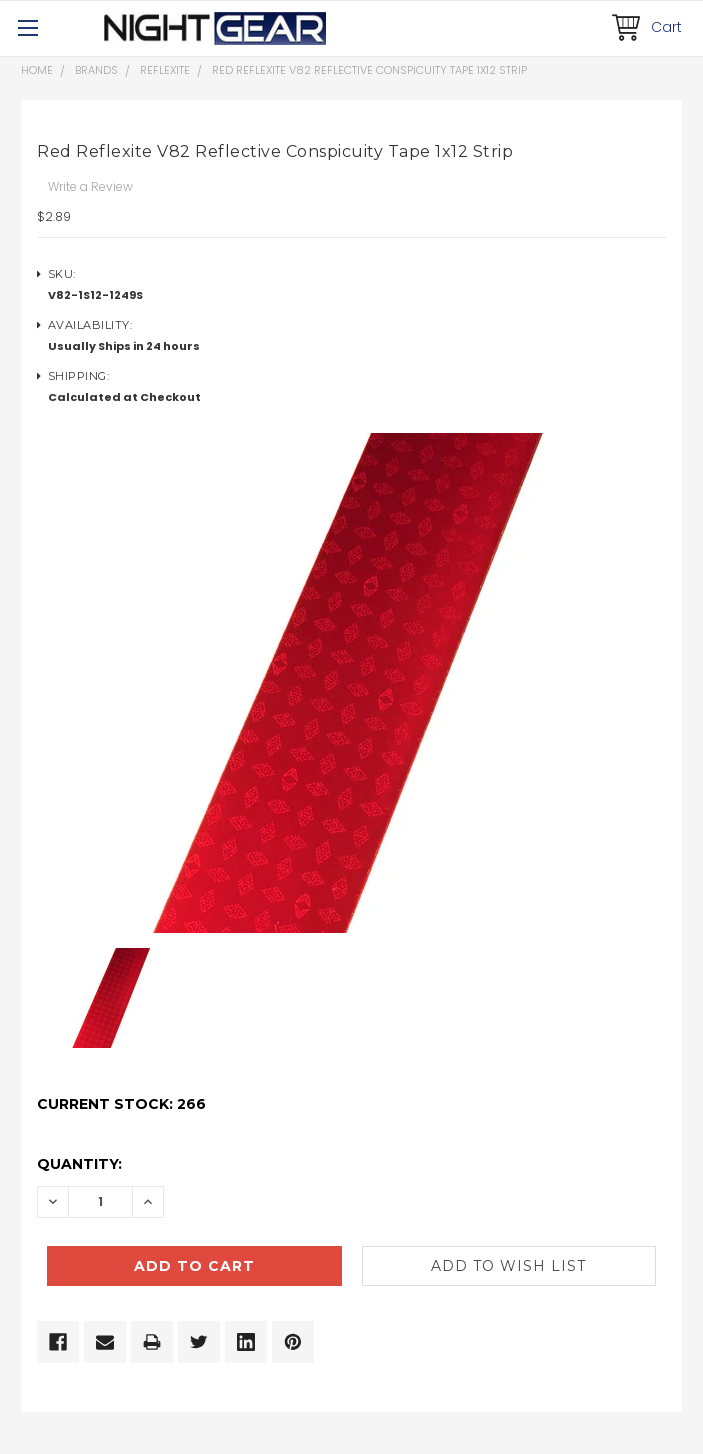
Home (37, 70)
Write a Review (90, 186)
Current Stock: (121, 1104)
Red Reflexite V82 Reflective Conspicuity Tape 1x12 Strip (369, 70)
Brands (96, 70)
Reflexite (165, 70)
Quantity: (79, 1164)
